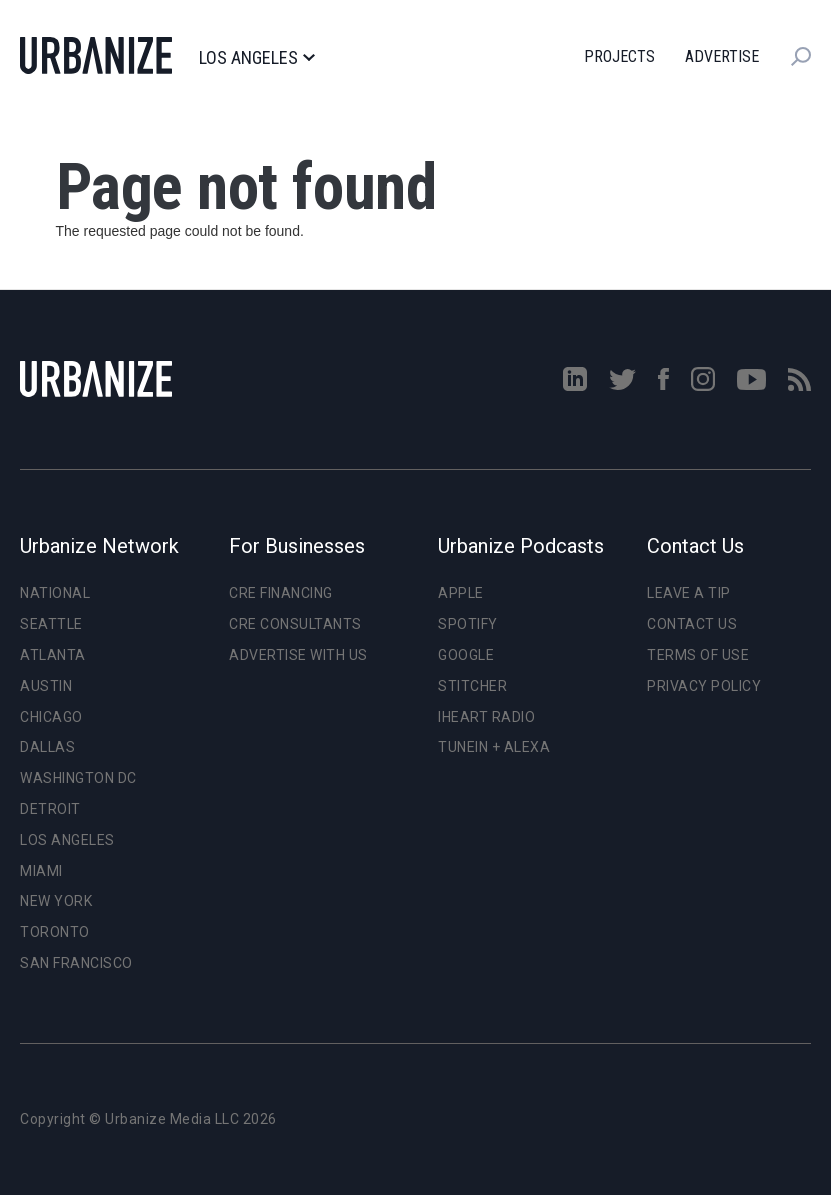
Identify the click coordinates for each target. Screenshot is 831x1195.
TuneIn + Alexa (494, 747)
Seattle (51, 624)
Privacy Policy (704, 686)
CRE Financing (281, 593)
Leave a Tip (689, 593)
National (55, 593)
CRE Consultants (295, 624)
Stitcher (472, 686)
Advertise (722, 56)
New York (56, 901)
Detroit (50, 809)
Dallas (47, 747)
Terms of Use (698, 655)
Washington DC (78, 778)
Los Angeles (256, 58)
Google (466, 655)
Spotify (468, 624)
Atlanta (53, 655)
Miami (41, 871)
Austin (46, 686)
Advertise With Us (298, 655)
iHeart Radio (486, 717)
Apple (461, 593)
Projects (619, 56)
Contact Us (692, 624)
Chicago (51, 717)
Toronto (55, 932)
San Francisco (76, 963)
